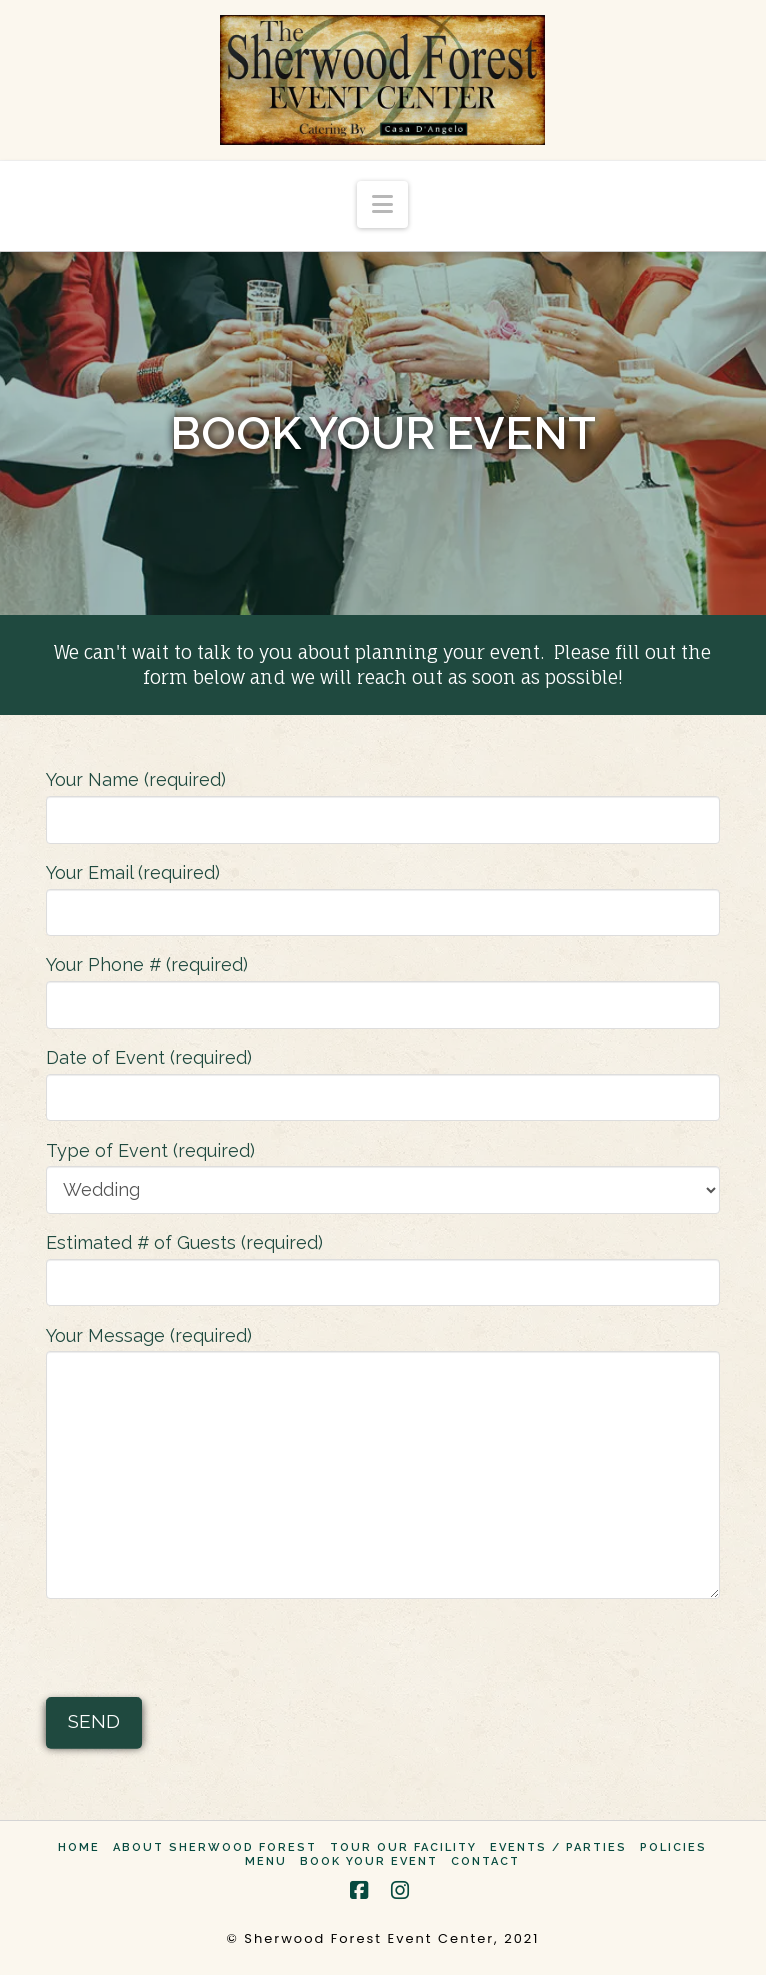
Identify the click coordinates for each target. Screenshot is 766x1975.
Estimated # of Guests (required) (383, 1264)
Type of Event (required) (383, 1172)
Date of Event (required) (383, 1079)
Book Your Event (369, 1861)
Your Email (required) (383, 894)
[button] (382, 204)
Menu (266, 1861)
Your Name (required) (383, 801)
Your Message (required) (383, 1351)
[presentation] (198, 1652)
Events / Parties (558, 1847)
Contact (485, 1861)
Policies (673, 1847)
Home (79, 1847)
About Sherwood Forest (215, 1847)
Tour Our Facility (403, 1847)
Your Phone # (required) (383, 986)
